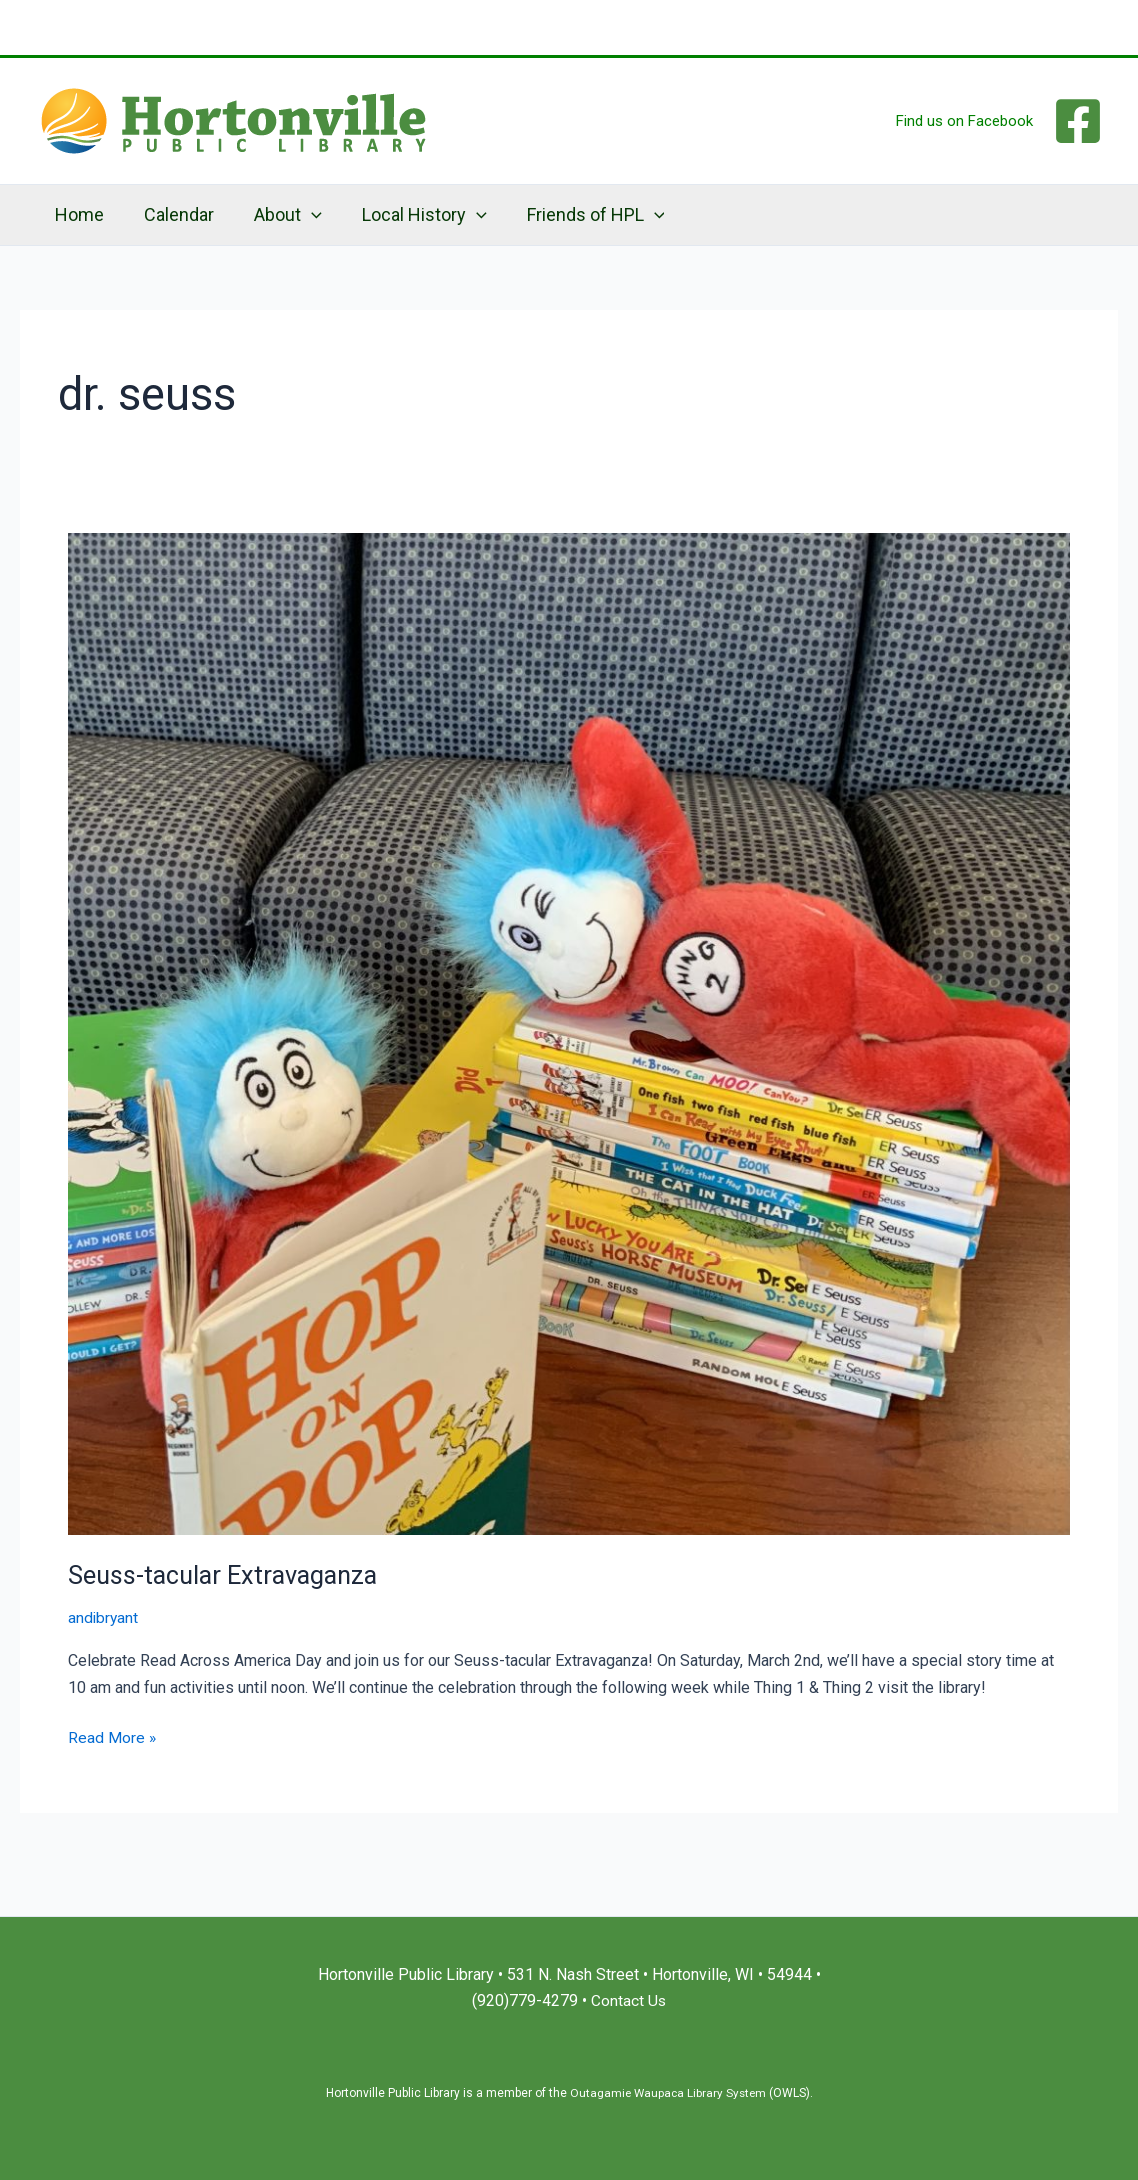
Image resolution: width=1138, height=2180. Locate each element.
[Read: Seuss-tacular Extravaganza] (569, 1032)
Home (77, 214)
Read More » (112, 1736)
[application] (301, 215)
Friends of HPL (578, 215)
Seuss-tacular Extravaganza (227, 1575)
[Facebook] (1078, 121)
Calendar (173, 214)
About (278, 215)
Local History (410, 215)
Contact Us (629, 2001)
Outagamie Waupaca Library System (667, 2093)
